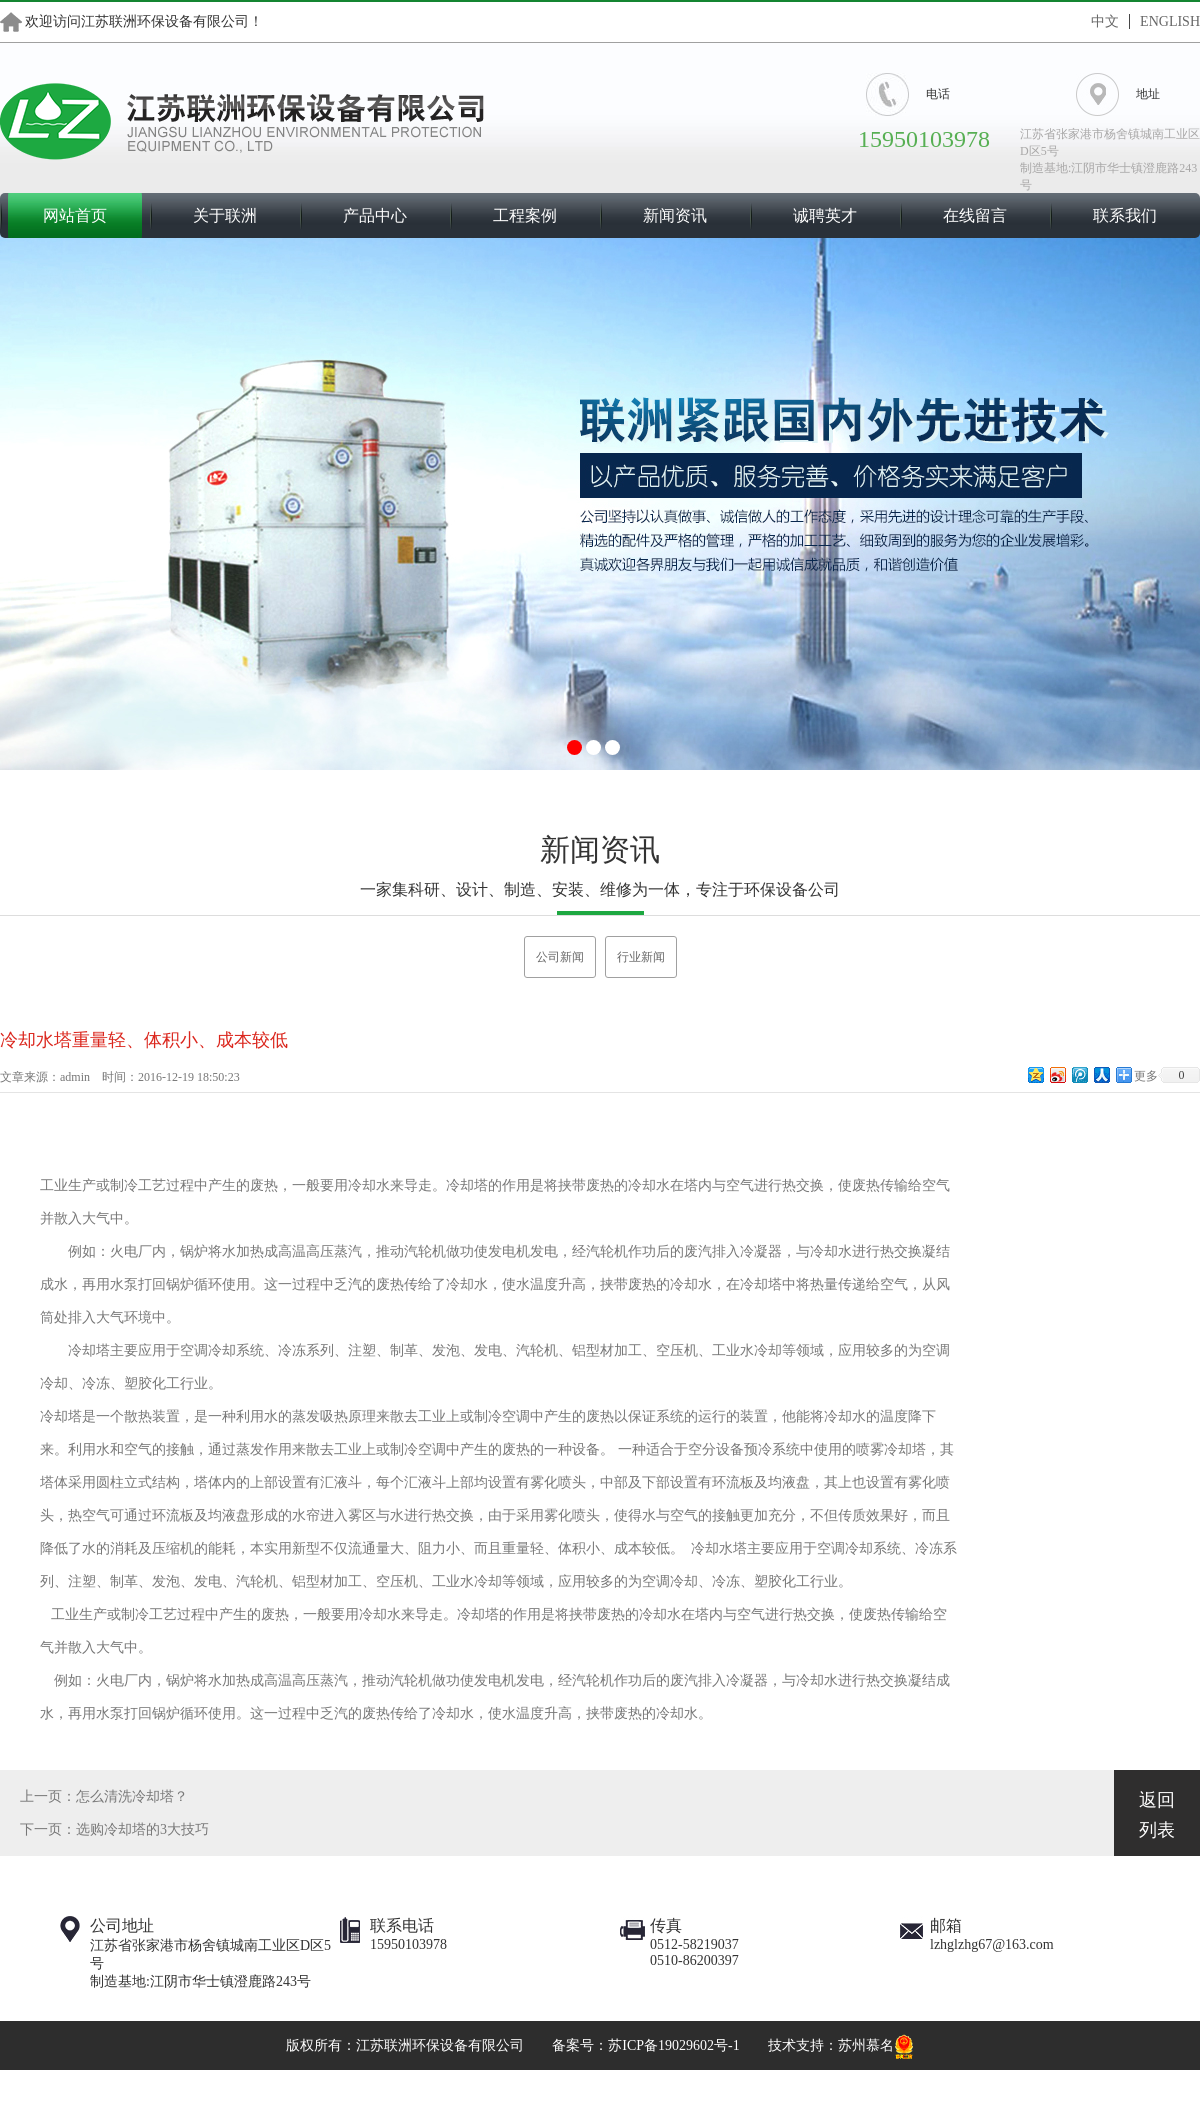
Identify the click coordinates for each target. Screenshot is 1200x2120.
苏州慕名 (866, 2045)
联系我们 (1125, 215)
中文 (1105, 21)
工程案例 (525, 215)
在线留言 (975, 215)
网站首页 (75, 215)
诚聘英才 (825, 215)
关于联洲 (225, 215)
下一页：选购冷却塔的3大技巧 (114, 1829)
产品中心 (375, 215)
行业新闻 (641, 957)
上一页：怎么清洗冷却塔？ (104, 1796)
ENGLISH (1170, 21)
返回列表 (1157, 1815)
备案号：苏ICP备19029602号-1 (645, 2045)
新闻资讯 (675, 215)
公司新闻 (560, 957)
